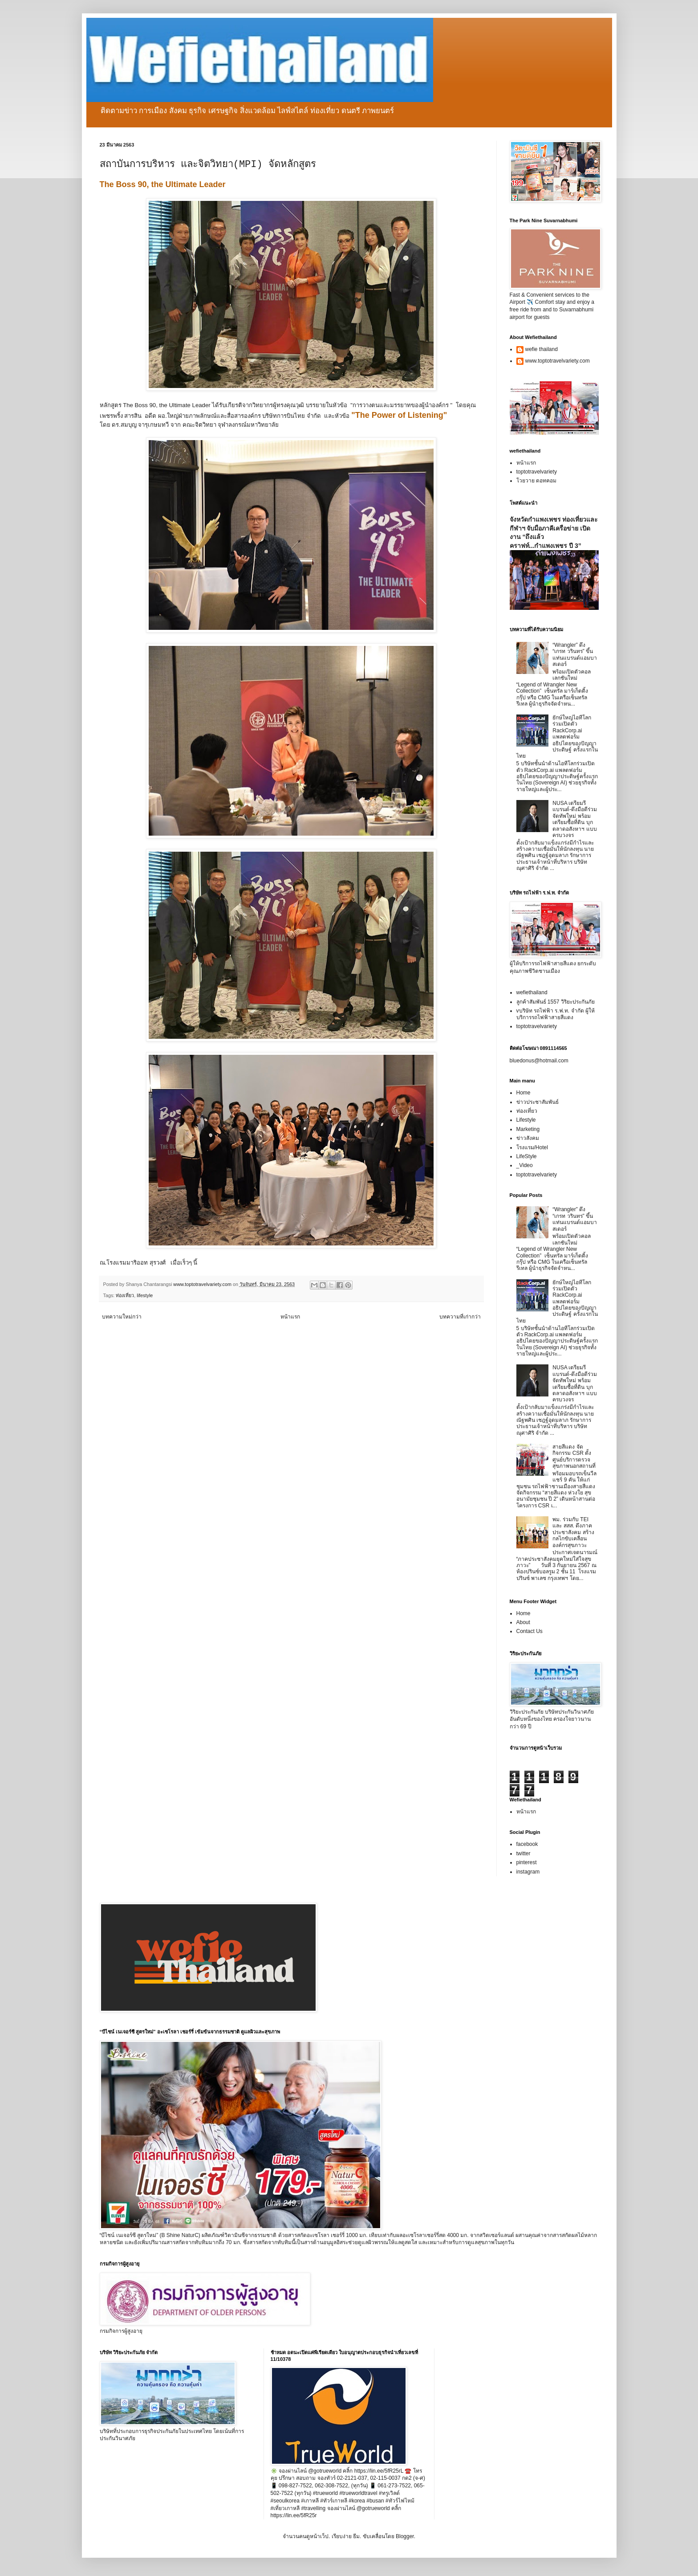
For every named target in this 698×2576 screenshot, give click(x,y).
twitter (523, 1853)
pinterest (526, 1862)
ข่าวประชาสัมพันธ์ (537, 1102)
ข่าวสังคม (527, 1138)
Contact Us (529, 1631)
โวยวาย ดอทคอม (536, 481)
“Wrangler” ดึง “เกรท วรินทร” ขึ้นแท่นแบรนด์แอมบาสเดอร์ (574, 654)
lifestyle (145, 1295)
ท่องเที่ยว (125, 1295)
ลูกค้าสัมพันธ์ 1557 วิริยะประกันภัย (555, 1002)
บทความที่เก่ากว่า (460, 1317)
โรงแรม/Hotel (532, 1147)
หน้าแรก (290, 1317)
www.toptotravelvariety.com (557, 361)
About (523, 1622)
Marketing (528, 1129)
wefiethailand (532, 992)
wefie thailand (541, 349)
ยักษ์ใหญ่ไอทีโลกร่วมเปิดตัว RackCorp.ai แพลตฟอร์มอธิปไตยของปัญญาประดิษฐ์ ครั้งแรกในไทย (557, 736)
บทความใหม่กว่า (122, 1317)
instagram (528, 1872)
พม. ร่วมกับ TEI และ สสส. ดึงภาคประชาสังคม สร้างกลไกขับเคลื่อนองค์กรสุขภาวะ (573, 1532)
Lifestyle (526, 1120)
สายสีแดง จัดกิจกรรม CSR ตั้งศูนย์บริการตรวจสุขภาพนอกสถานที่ (574, 1456)
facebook (527, 1844)
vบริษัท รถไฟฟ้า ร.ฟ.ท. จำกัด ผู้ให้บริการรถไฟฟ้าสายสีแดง (555, 1014)
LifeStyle (526, 1156)
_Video (524, 1165)
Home (523, 1093)
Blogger (405, 2536)
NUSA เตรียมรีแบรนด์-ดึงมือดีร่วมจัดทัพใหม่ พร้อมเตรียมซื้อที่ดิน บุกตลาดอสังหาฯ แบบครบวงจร (574, 819)
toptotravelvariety (536, 472)
